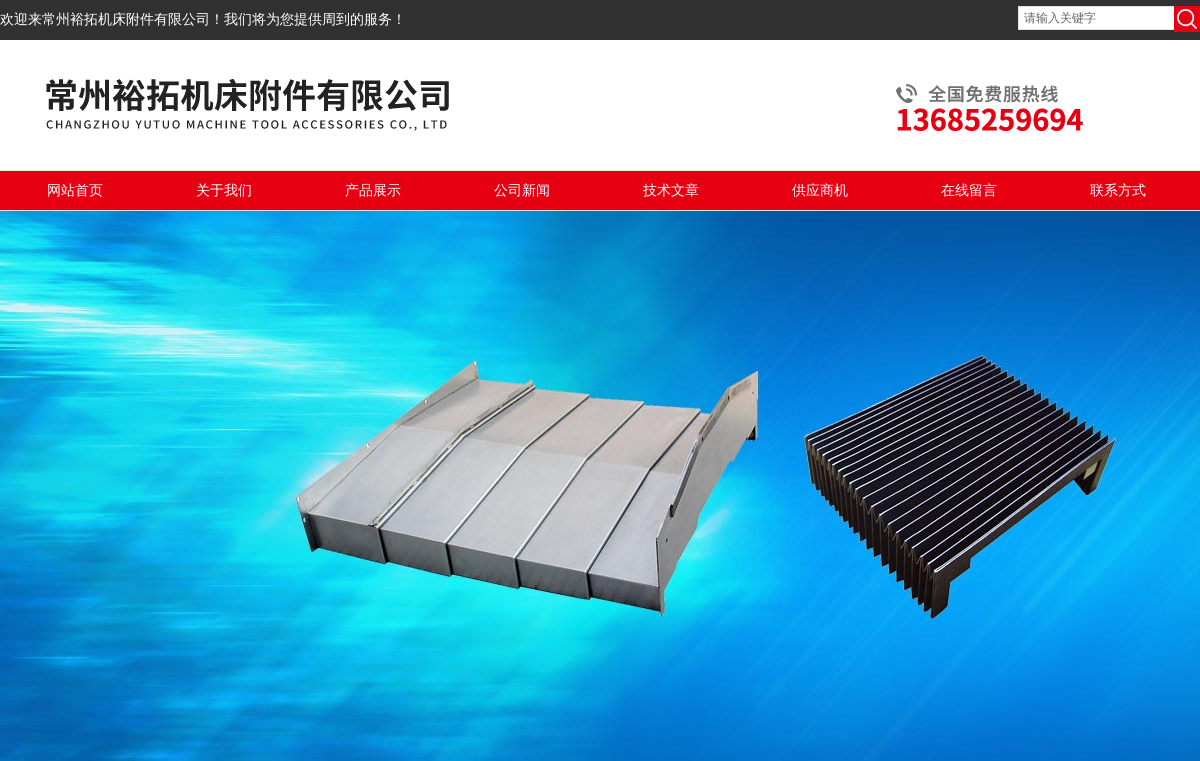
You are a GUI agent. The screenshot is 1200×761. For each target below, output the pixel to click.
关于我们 (224, 190)
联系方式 (1118, 190)
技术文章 (671, 190)
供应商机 (820, 190)
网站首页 (75, 190)
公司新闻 (522, 190)
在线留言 (969, 190)
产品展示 (373, 190)
